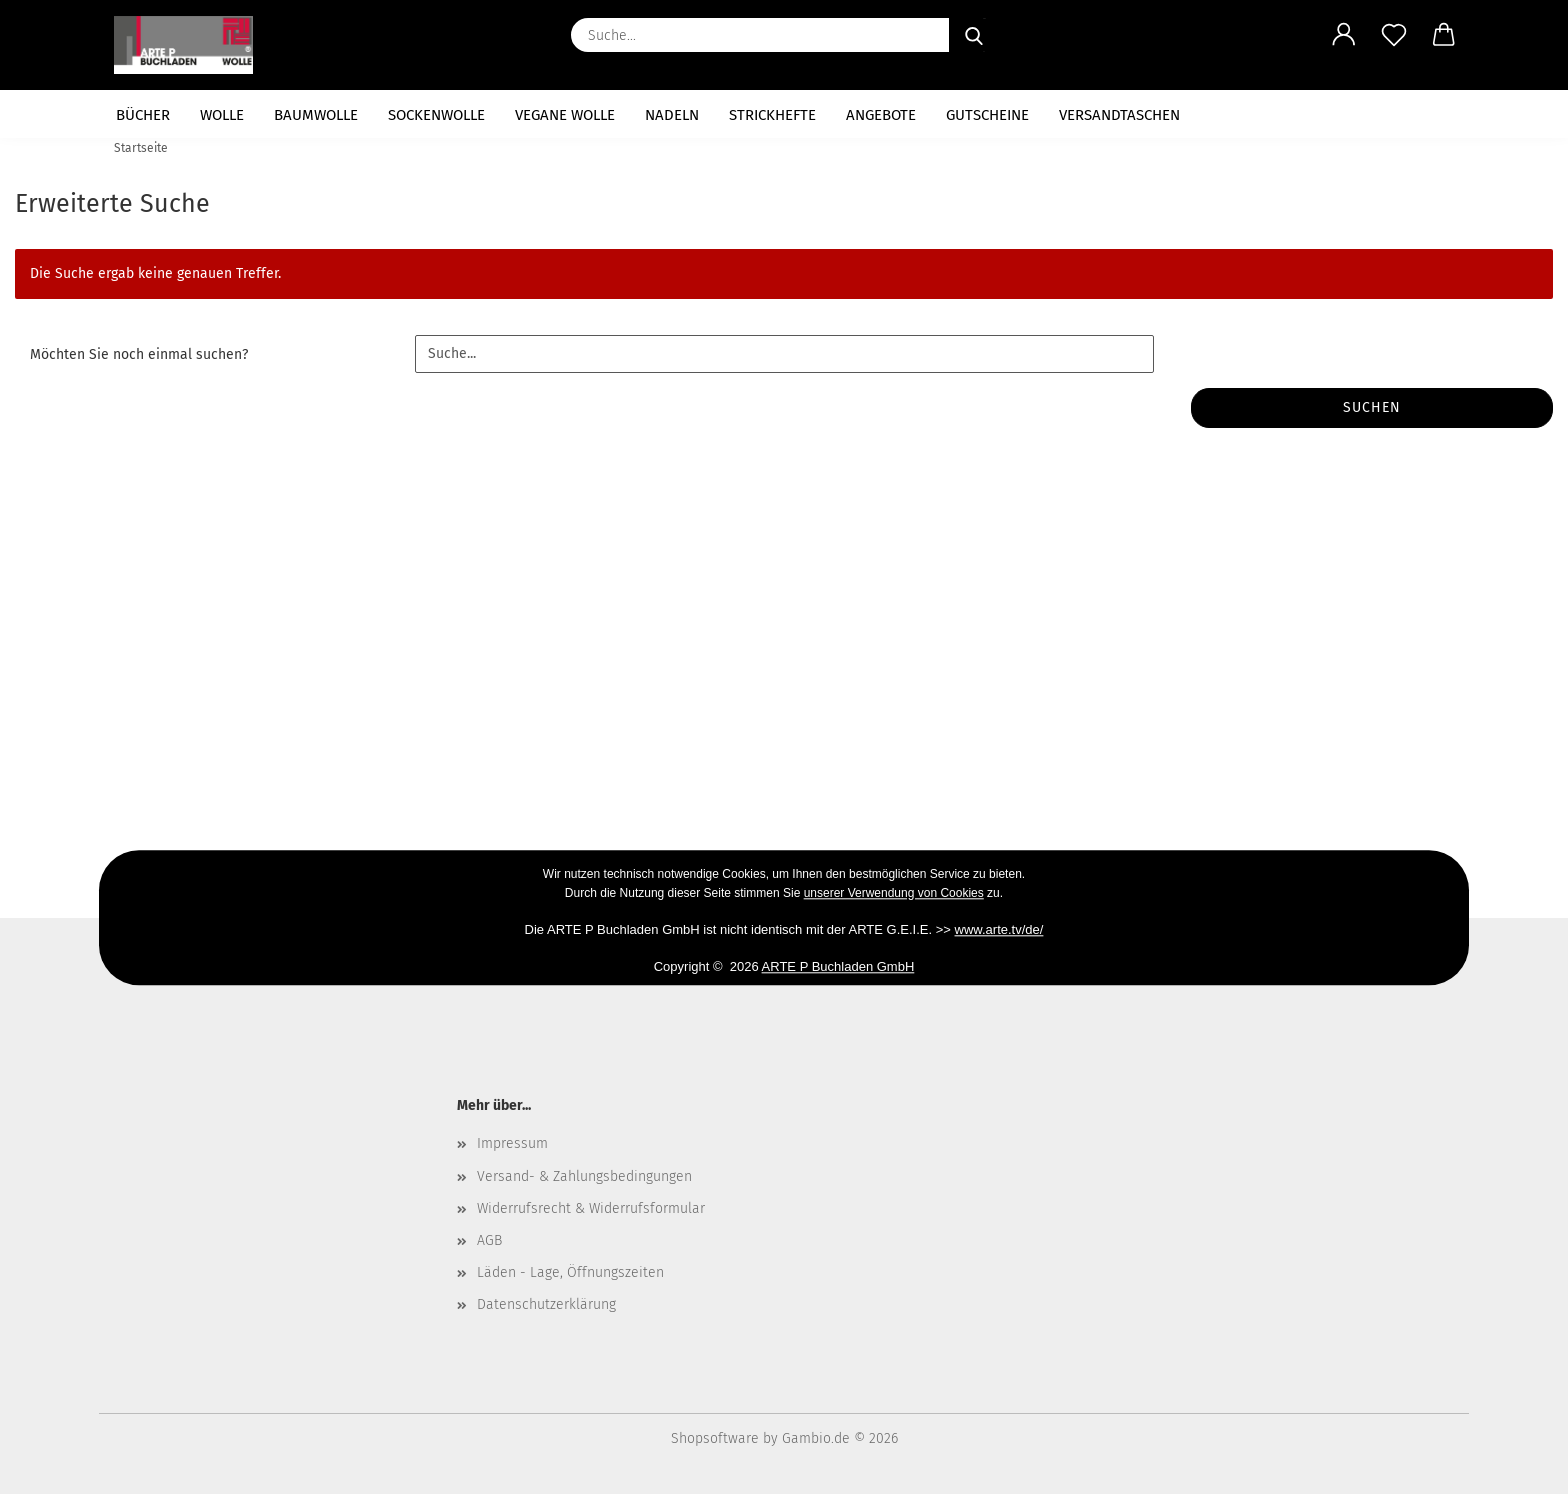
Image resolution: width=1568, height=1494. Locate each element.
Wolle (222, 115)
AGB (489, 1240)
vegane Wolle (565, 115)
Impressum (512, 1143)
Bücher (143, 115)
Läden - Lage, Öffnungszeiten (570, 1272)
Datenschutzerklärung (546, 1304)
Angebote (881, 115)
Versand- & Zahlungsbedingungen (584, 1176)
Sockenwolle (436, 115)
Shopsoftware (715, 1438)
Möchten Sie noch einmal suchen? (139, 354)
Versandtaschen (1119, 115)
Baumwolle (316, 115)
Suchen (1372, 407)
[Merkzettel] (1394, 35)
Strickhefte (772, 115)
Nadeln (672, 115)
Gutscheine (987, 115)
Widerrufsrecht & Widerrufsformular (591, 1208)
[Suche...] (974, 35)
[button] (1344, 35)
